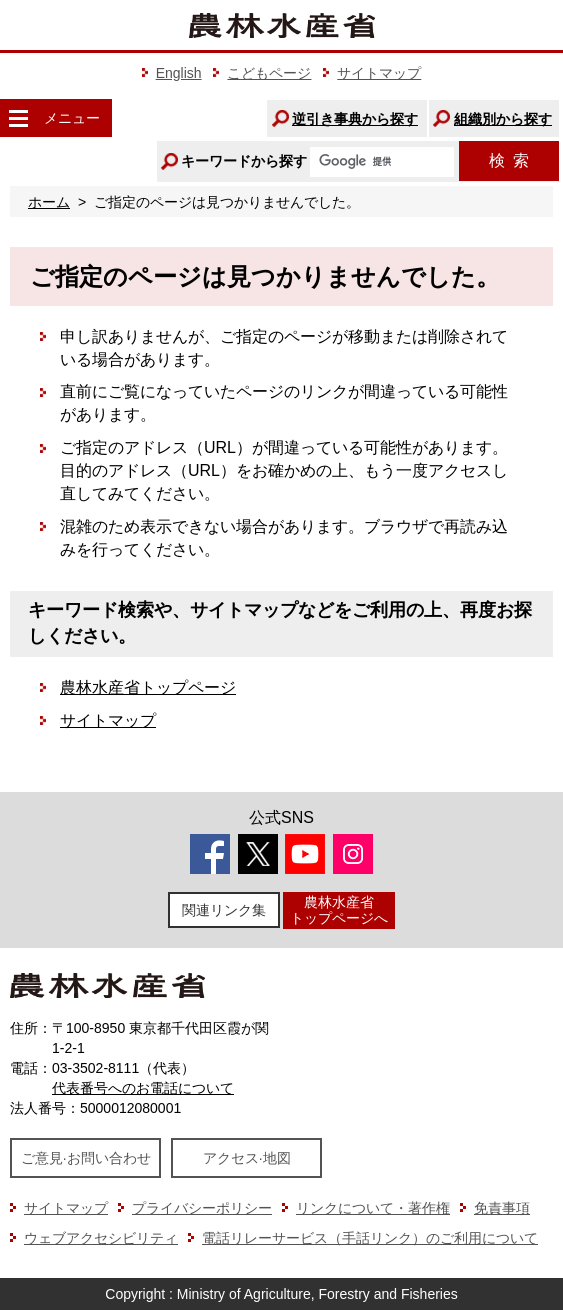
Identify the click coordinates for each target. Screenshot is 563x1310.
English (179, 73)
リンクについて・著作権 (373, 1208)
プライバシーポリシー (202, 1208)
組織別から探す (503, 119)
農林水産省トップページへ (339, 909)
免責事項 (502, 1208)
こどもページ (269, 73)
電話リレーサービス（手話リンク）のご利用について (370, 1238)
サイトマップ (379, 73)
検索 (509, 160)
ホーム (49, 202)
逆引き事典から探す (355, 119)
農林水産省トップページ (148, 687)
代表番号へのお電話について (143, 1088)
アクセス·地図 (247, 1158)
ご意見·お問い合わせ (86, 1158)
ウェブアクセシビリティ (101, 1238)
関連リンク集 (224, 910)
